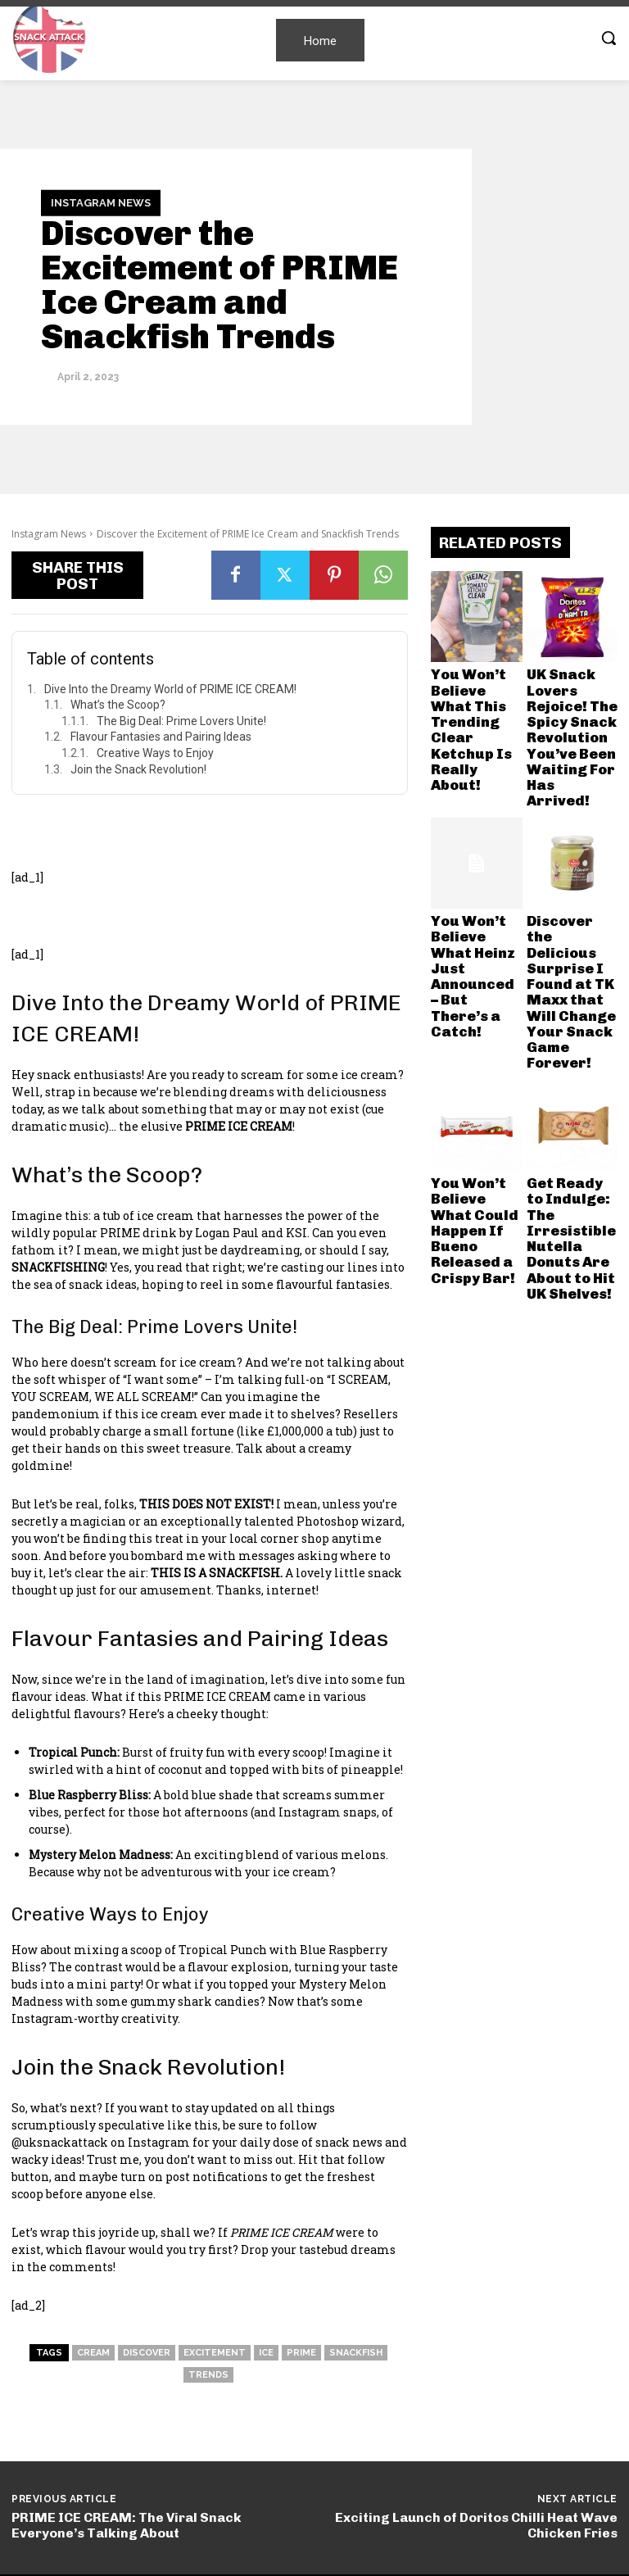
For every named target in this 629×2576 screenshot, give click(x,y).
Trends (208, 2375)
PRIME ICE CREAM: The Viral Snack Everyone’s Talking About (126, 2525)
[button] (608, 37)
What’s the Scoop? (117, 704)
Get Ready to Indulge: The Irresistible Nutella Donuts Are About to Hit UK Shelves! (567, 1031)
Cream (93, 2352)
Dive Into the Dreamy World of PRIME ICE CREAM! (170, 689)
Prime (301, 2352)
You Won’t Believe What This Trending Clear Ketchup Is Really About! (475, 689)
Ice (266, 2352)
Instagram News (101, 203)
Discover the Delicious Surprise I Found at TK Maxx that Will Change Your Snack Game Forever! (569, 863)
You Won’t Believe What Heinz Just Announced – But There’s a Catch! (475, 848)
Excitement (214, 2352)
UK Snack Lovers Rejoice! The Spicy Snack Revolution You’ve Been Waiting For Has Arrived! (572, 693)
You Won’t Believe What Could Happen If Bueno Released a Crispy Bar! (475, 1026)
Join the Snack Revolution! (138, 769)
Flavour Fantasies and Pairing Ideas (160, 736)
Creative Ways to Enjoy (155, 753)
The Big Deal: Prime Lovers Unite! (181, 721)
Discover (146, 2352)
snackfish (355, 2352)
